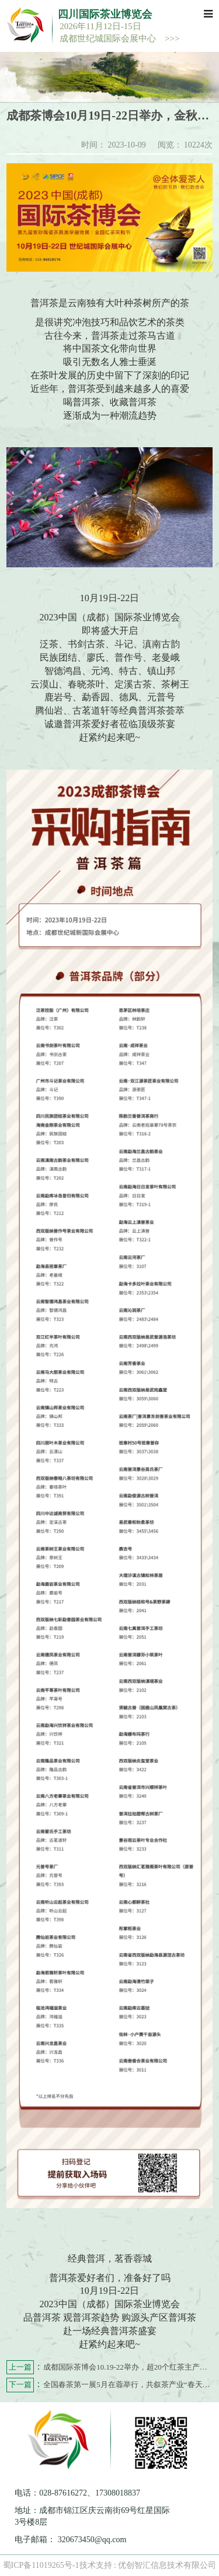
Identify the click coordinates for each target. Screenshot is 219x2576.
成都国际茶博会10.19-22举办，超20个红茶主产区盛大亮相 (109, 2367)
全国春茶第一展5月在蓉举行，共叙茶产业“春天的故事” (109, 2385)
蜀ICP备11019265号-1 (41, 2565)
